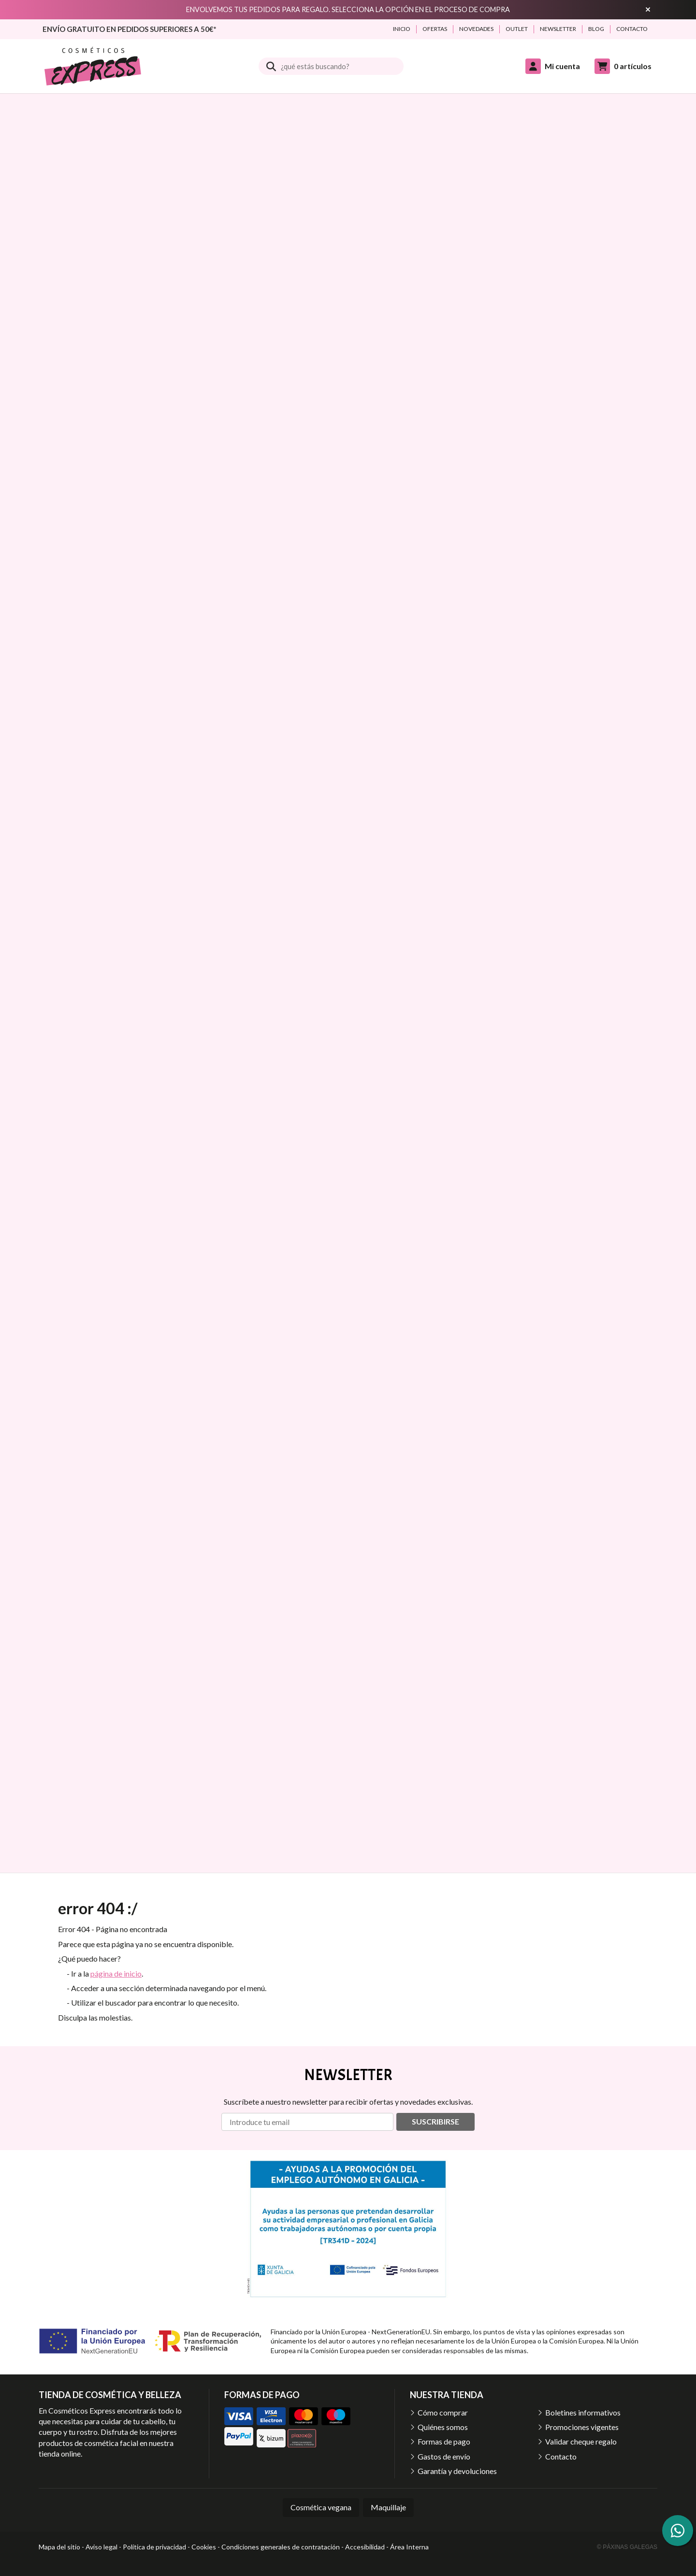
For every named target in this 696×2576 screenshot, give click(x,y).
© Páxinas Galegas (627, 2547)
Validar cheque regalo (581, 2441)
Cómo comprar (443, 2412)
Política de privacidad (154, 2547)
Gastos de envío (444, 2456)
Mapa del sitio (59, 2547)
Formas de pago (444, 2441)
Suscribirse (435, 2121)
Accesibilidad (365, 2547)
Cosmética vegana (320, 2507)
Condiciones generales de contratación (280, 2547)
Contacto (561, 2456)
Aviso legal (101, 2547)
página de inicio (116, 1973)
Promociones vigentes (582, 2426)
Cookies (203, 2547)
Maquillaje (388, 2507)
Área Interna (409, 2547)
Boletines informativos (583, 2412)
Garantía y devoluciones (457, 2470)
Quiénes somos (443, 2426)
